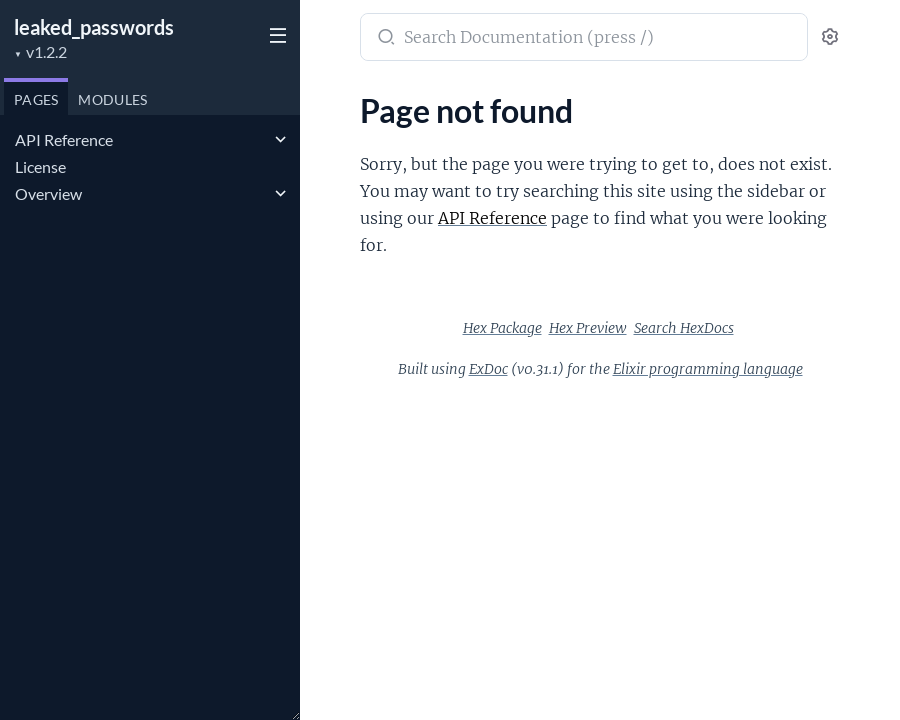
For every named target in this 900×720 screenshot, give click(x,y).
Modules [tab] (112, 99)
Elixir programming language (708, 369)
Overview (48, 193)
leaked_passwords (94, 27)
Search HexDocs (684, 328)
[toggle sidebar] (276, 38)
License (40, 166)
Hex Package (502, 328)
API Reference (64, 139)
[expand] (280, 140)
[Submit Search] (384, 39)
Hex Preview (588, 328)
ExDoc (488, 369)
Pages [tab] (36, 99)
